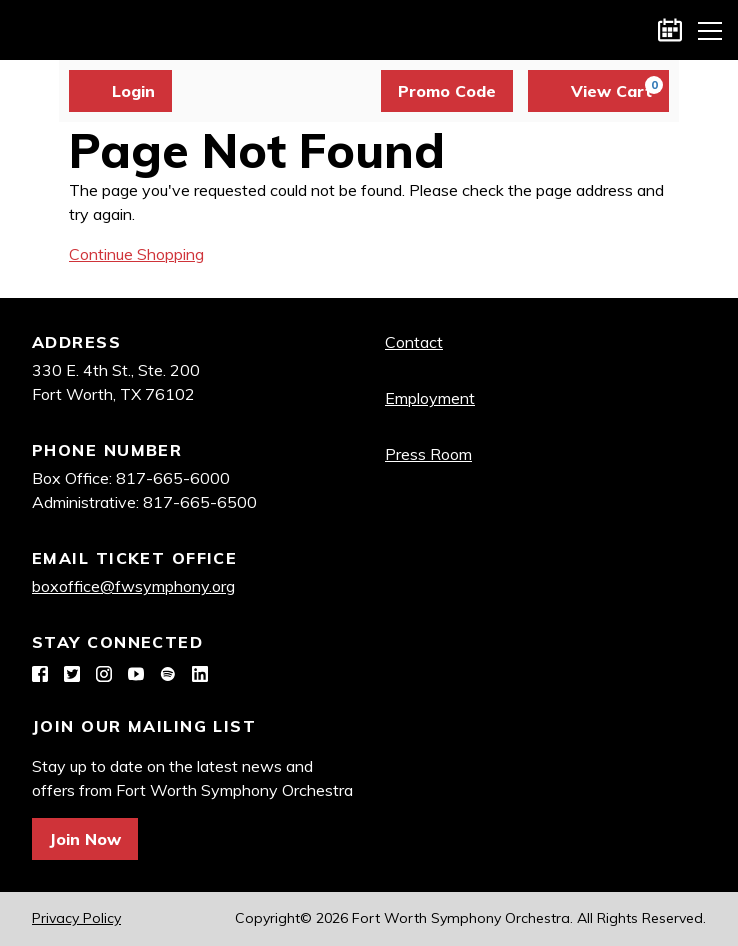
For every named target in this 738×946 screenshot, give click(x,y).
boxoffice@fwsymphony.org (133, 586)
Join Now (85, 839)
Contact (414, 342)
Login (120, 91)
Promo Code (447, 91)
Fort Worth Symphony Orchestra (30, 30)
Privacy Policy (76, 918)
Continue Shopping (136, 254)
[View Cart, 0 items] (598, 91)
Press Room (428, 454)
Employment (430, 398)
